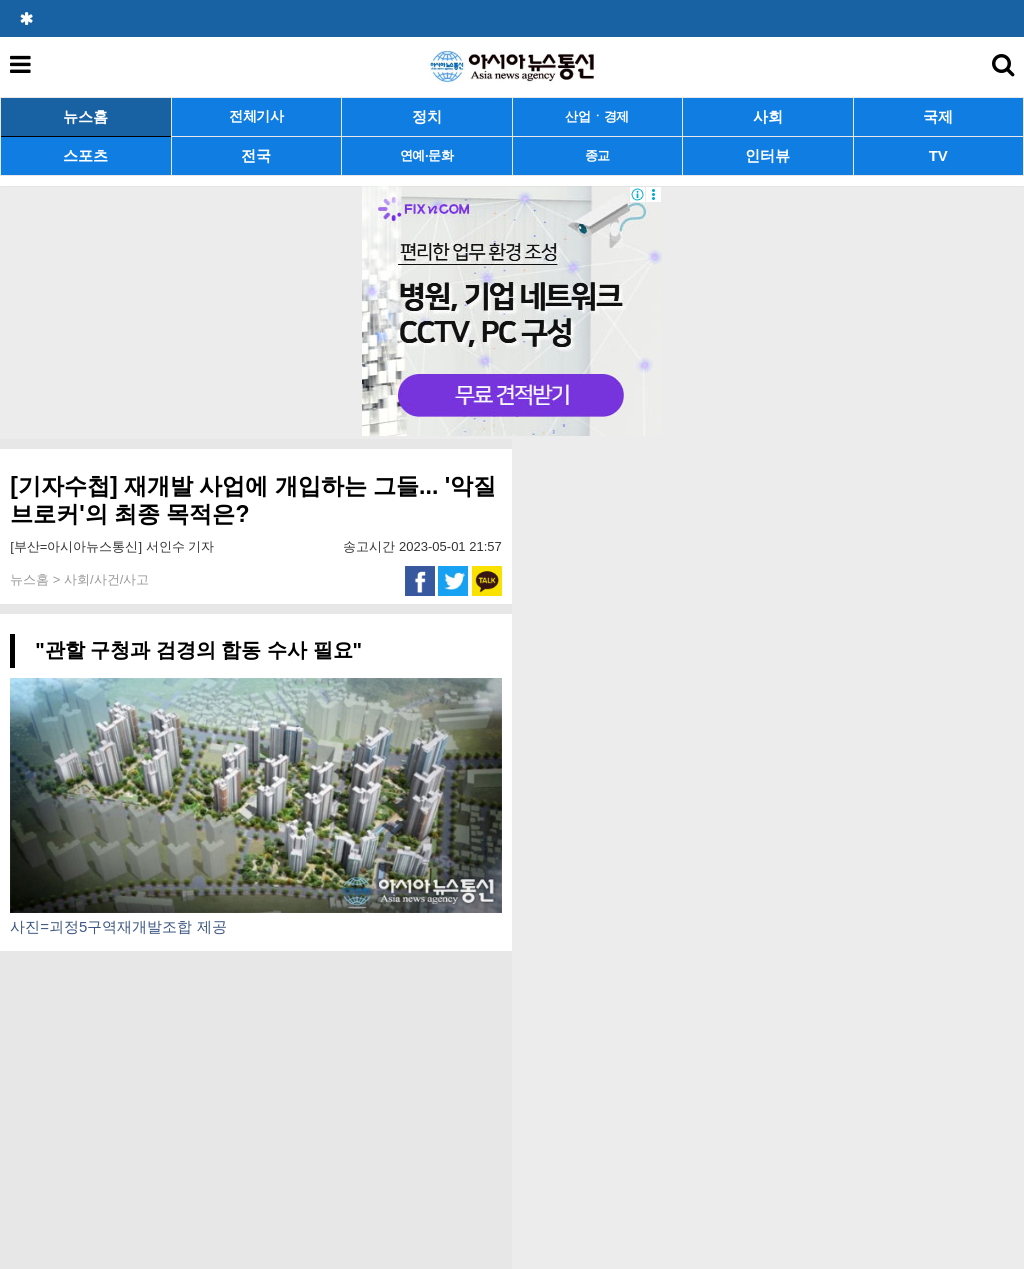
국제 (938, 116)
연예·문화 (427, 155)
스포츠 (85, 155)
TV (938, 155)
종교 (597, 155)
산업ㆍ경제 (597, 116)
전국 (256, 155)
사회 (768, 116)
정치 (427, 116)
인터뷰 (767, 155)
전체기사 (256, 116)
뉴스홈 (85, 116)
